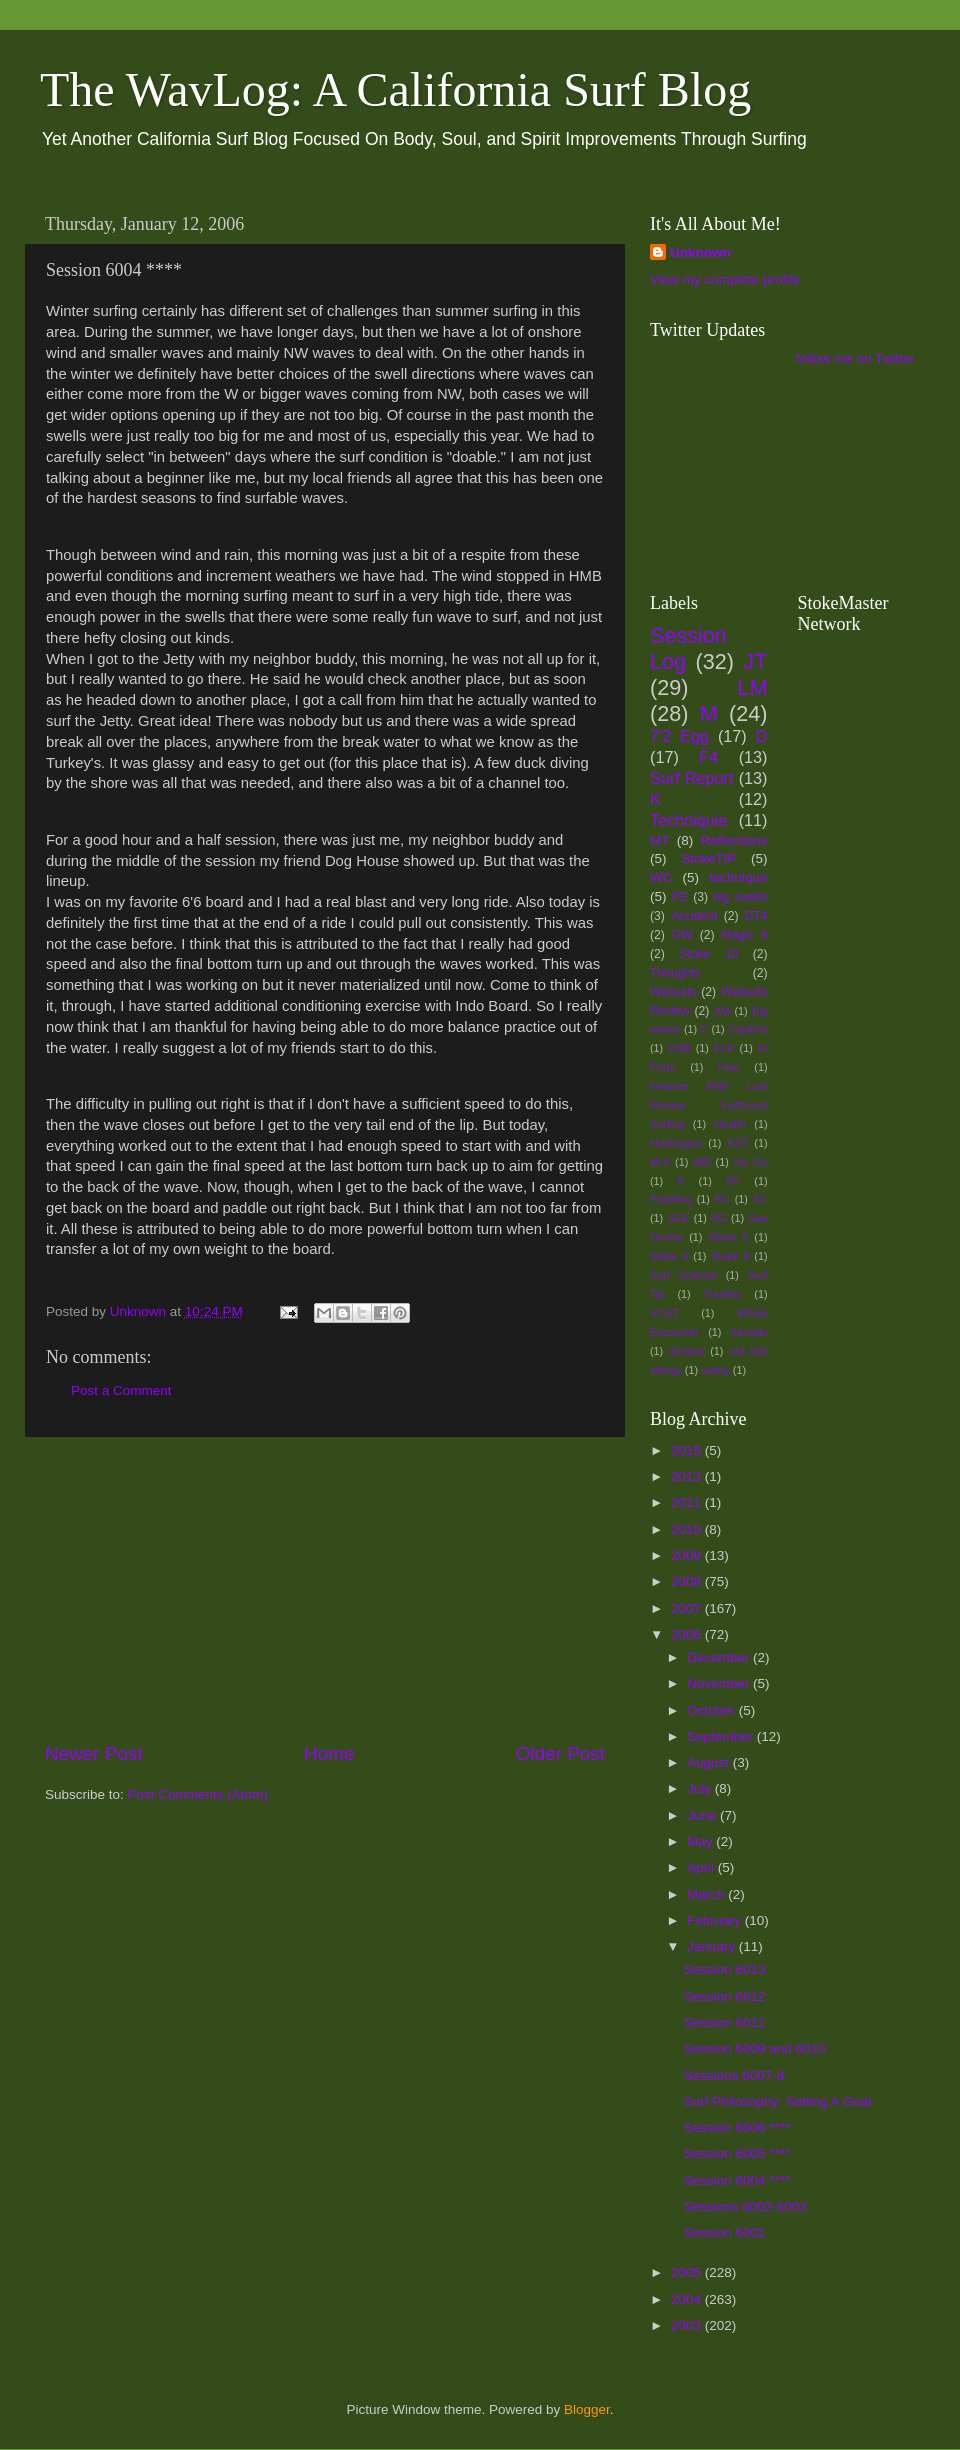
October (713, 1710)
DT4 (756, 916)
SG (719, 1218)
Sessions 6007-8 (734, 2075)
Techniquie (688, 820)
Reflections (734, 840)
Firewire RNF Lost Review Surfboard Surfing (709, 1105)
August (710, 1762)
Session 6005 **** (737, 2153)
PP (733, 1181)
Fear (729, 1067)
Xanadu (748, 1332)
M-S (660, 1162)
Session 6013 (725, 1969)
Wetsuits (673, 992)
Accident (694, 916)
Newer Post (94, 1753)
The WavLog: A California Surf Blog (395, 89)
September (722, 1736)
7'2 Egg (679, 736)
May (701, 1841)
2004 (688, 2299)
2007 (688, 1608)
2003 (688, 2325)
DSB (679, 1048)
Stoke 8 (730, 1256)
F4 (708, 757)
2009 (688, 1555)
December (720, 1657)
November (720, 1683)
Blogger (587, 2409)
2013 (688, 1476)
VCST (664, 1313)
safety (715, 1370)
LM (753, 687)
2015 (688, 1450)
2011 (688, 1502)
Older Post (560, 1753)
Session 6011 (725, 2022)
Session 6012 (725, 1996)
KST (737, 1143)
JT (756, 661)
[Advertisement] (325, 1589)
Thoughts (675, 973)
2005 (688, 2272)
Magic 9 (744, 935)
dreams (687, 1351)
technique (738, 877)
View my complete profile (725, 279)
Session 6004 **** (737, 2180)
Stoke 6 (669, 1256)
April (702, 1867)
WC (661, 877)
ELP (724, 1048)
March (707, 1894)
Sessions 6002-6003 (745, 2206)
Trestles (722, 1294)
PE (680, 897)
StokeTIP (709, 858)
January (713, 1946)
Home (329, 1753)
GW (682, 935)
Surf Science (683, 1275)
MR (702, 1162)
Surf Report (691, 778)
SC (760, 1199)
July (701, 1788)
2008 (688, 1581)
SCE (678, 1218)
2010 (688, 1529)
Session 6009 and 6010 (755, 2048)
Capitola (748, 1029)
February (716, 1920)
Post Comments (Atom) (198, 1794)
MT (660, 840)
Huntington (676, 1143)
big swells (740, 897)
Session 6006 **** (737, 2127)
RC (722, 1199)
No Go (750, 1162)
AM (722, 1011)
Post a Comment (121, 1390)
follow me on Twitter (855, 358)
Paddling (671, 1199)
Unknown (700, 252)
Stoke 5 (728, 1237)
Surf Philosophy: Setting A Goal (778, 2101)
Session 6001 (725, 2232)
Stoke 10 (708, 954)
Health (730, 1124)
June (703, 1815)
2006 (688, 1634)
